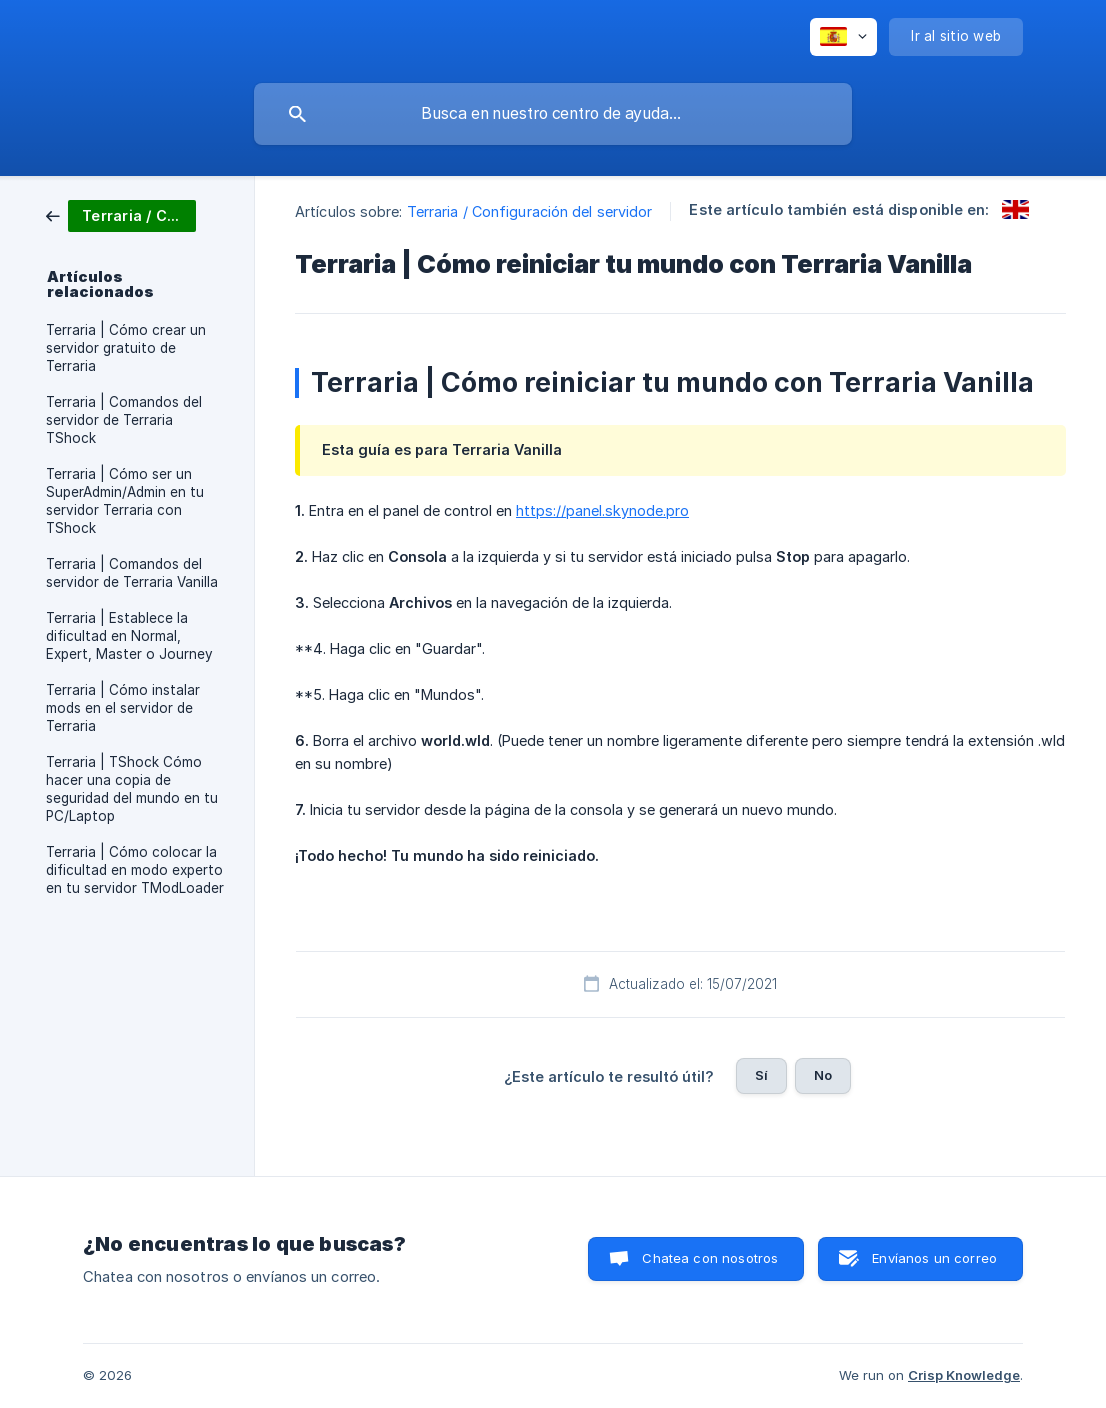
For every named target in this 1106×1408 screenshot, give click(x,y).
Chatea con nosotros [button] (710, 1258)
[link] (121, 214)
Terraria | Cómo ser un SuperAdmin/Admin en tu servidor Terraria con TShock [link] (125, 501)
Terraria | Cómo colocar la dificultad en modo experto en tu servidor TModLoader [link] (135, 870)
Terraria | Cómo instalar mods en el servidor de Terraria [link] (123, 708)
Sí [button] (761, 1075)
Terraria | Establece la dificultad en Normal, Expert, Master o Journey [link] (129, 636)
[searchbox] (553, 114)
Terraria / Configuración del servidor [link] (530, 211)
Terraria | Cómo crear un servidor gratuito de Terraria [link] (126, 348)
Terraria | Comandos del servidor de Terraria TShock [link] (124, 420)
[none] (843, 37)
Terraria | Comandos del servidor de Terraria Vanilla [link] (132, 573)
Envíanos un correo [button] (934, 1258)
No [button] (823, 1075)
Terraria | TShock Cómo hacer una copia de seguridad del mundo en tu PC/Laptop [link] (132, 789)
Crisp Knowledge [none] (964, 1375)
